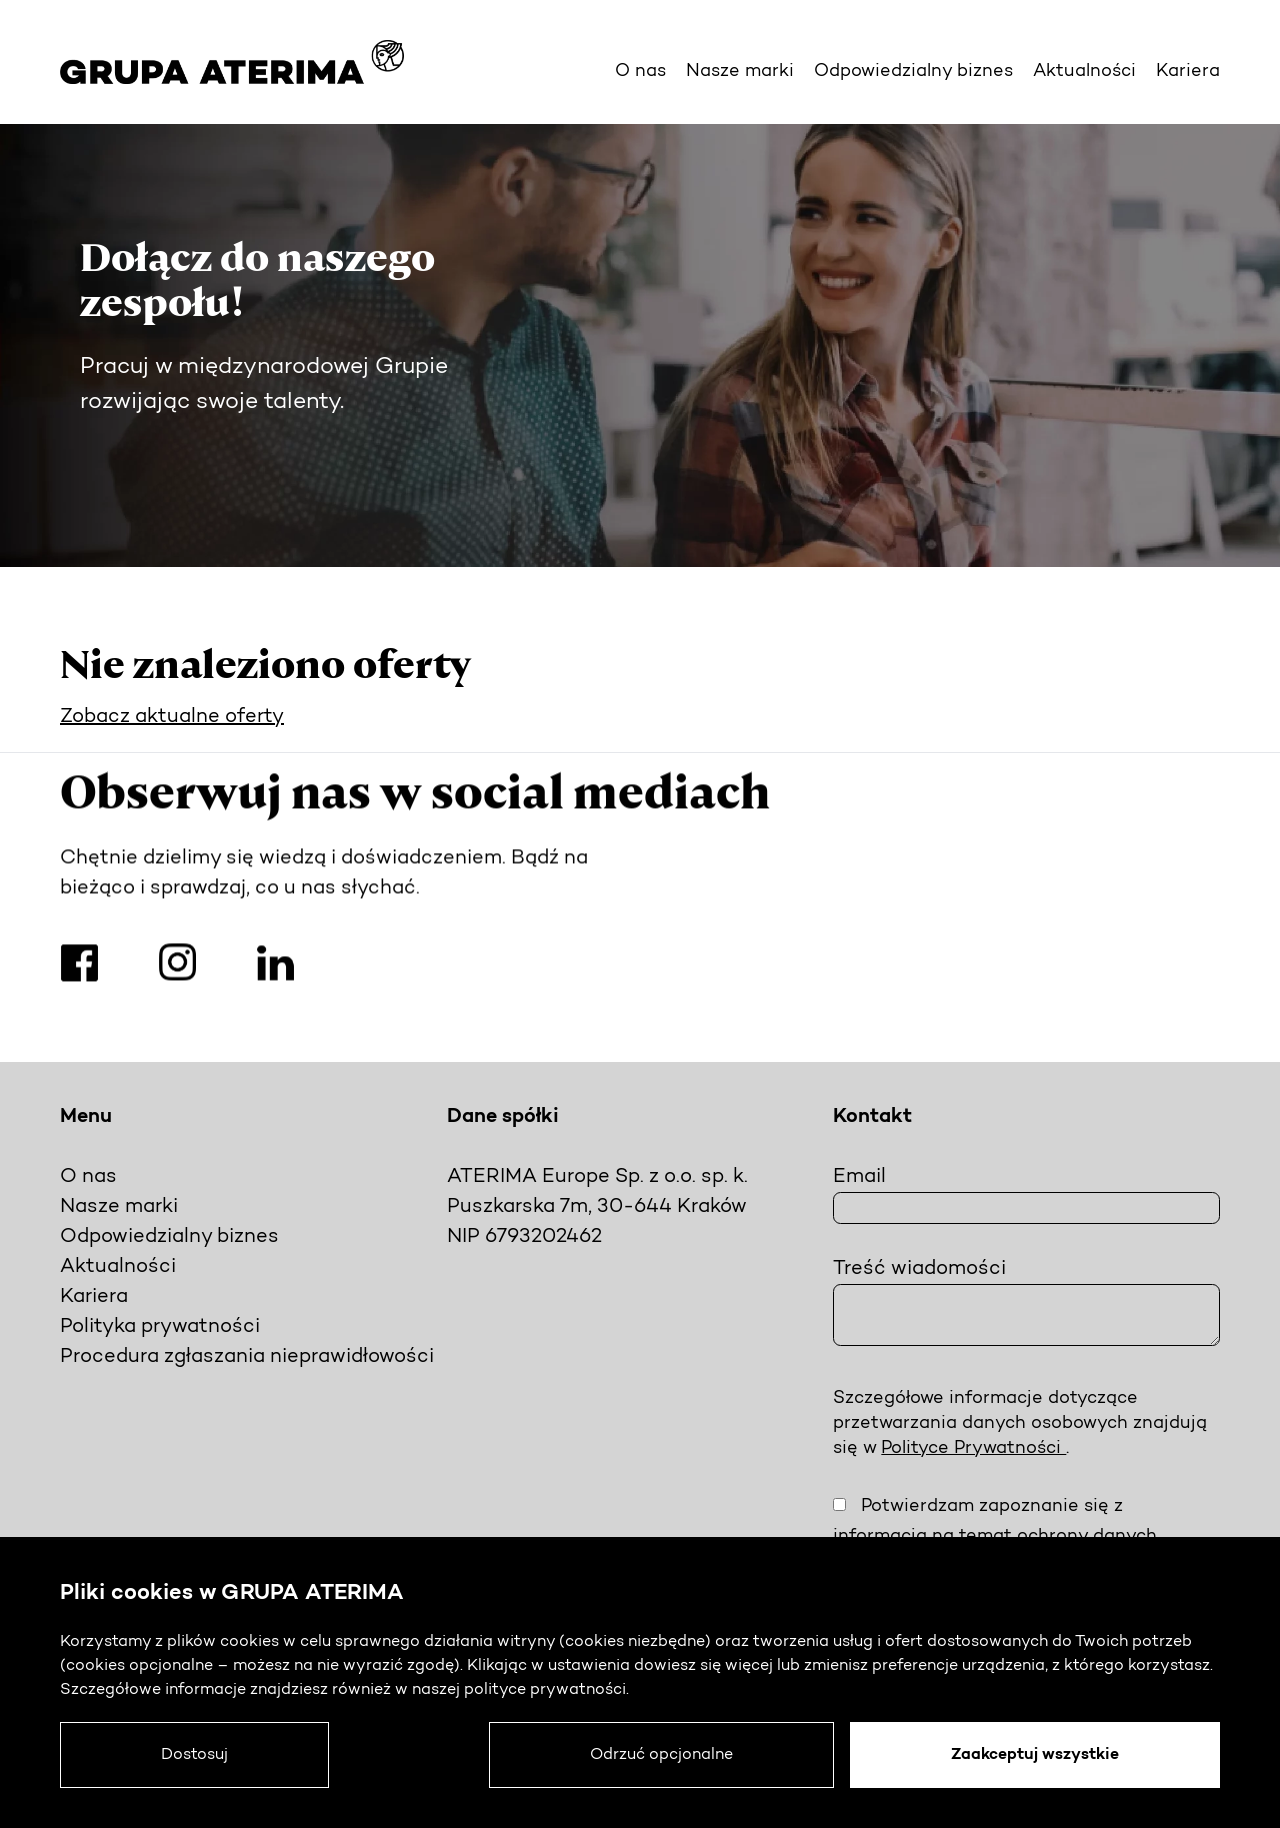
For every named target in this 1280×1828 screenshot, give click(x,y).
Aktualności (1084, 71)
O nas (640, 71)
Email (859, 1177)
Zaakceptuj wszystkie (1035, 1755)
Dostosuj (194, 1755)
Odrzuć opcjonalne (661, 1755)
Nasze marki (740, 71)
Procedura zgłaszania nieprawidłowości (247, 1357)
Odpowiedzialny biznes (913, 71)
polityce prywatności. (546, 1690)
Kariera (1188, 71)
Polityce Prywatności (973, 1448)
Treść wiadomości (919, 1269)
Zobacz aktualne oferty (172, 717)
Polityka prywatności (160, 1327)
